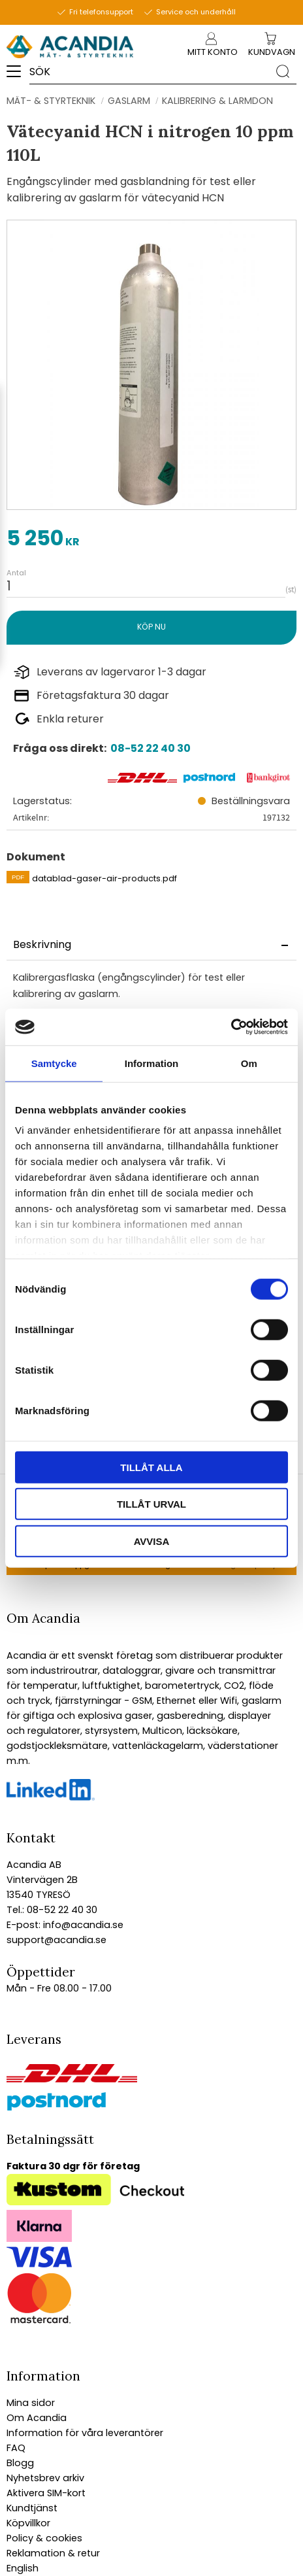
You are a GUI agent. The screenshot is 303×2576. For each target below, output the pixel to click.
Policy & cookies (44, 2538)
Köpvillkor (28, 2523)
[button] (18, 76)
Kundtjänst (32, 2508)
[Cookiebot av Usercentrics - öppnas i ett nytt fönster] (231, 1027)
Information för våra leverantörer (85, 2432)
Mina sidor (31, 2402)
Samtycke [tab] (54, 1062)
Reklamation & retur (53, 2553)
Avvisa (152, 1540)
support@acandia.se (56, 1939)
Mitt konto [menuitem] (211, 52)
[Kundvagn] (271, 52)
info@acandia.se (81, 1924)
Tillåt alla (151, 1466)
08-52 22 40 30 (150, 748)
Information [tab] (152, 1062)
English (23, 2568)
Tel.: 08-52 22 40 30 (52, 1909)
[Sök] (282, 70)
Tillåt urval (151, 1504)
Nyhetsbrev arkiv (45, 2477)
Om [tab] (249, 1062)
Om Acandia (37, 2417)
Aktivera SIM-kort (46, 2493)
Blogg (20, 2462)
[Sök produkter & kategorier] (149, 71)
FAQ (16, 2447)
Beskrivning (42, 944)
